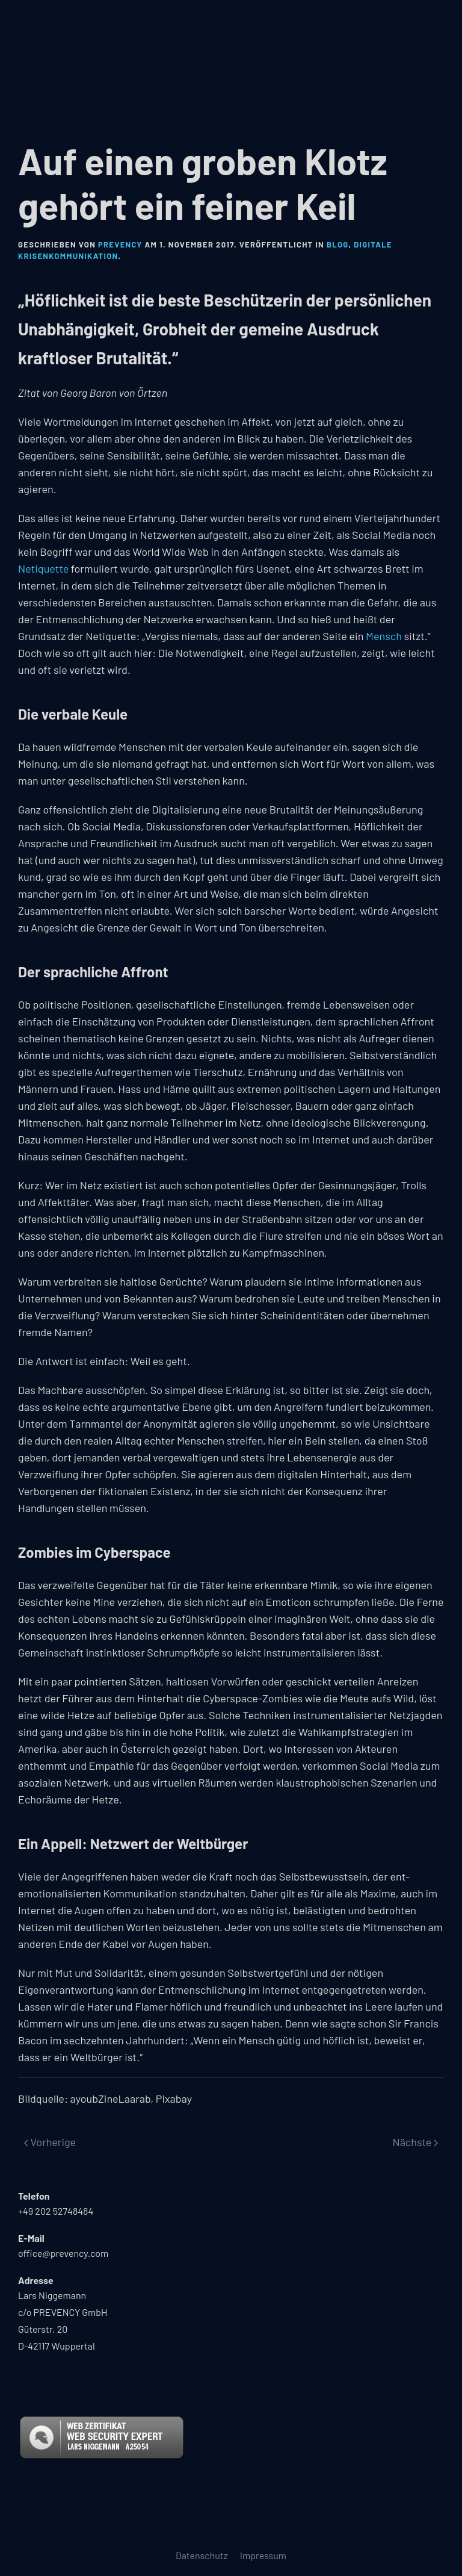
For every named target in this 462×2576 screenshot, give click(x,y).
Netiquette (43, 568)
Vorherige (50, 2141)
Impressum (263, 2555)
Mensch (384, 635)
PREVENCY (120, 244)
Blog (338, 244)
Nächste (415, 2141)
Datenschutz (202, 2555)
